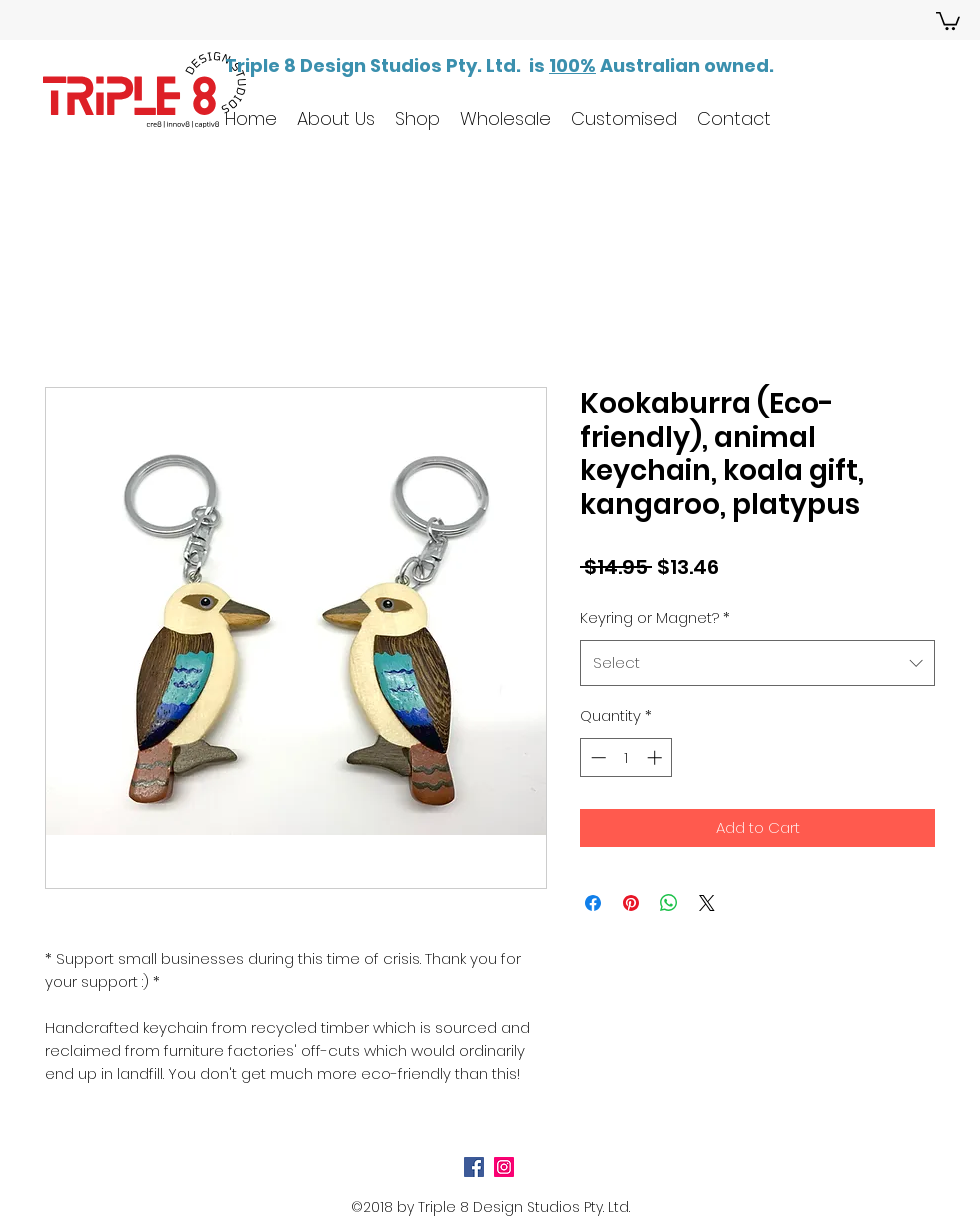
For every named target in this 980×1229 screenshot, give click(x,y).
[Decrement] (596, 757)
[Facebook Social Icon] (474, 1167)
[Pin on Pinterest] (631, 903)
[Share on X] (707, 903)
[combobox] (757, 663)
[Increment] (656, 757)
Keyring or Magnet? (655, 617)
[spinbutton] (626, 757)
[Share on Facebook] (593, 903)
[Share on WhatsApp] (669, 903)
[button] (948, 20)
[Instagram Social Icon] (504, 1167)
